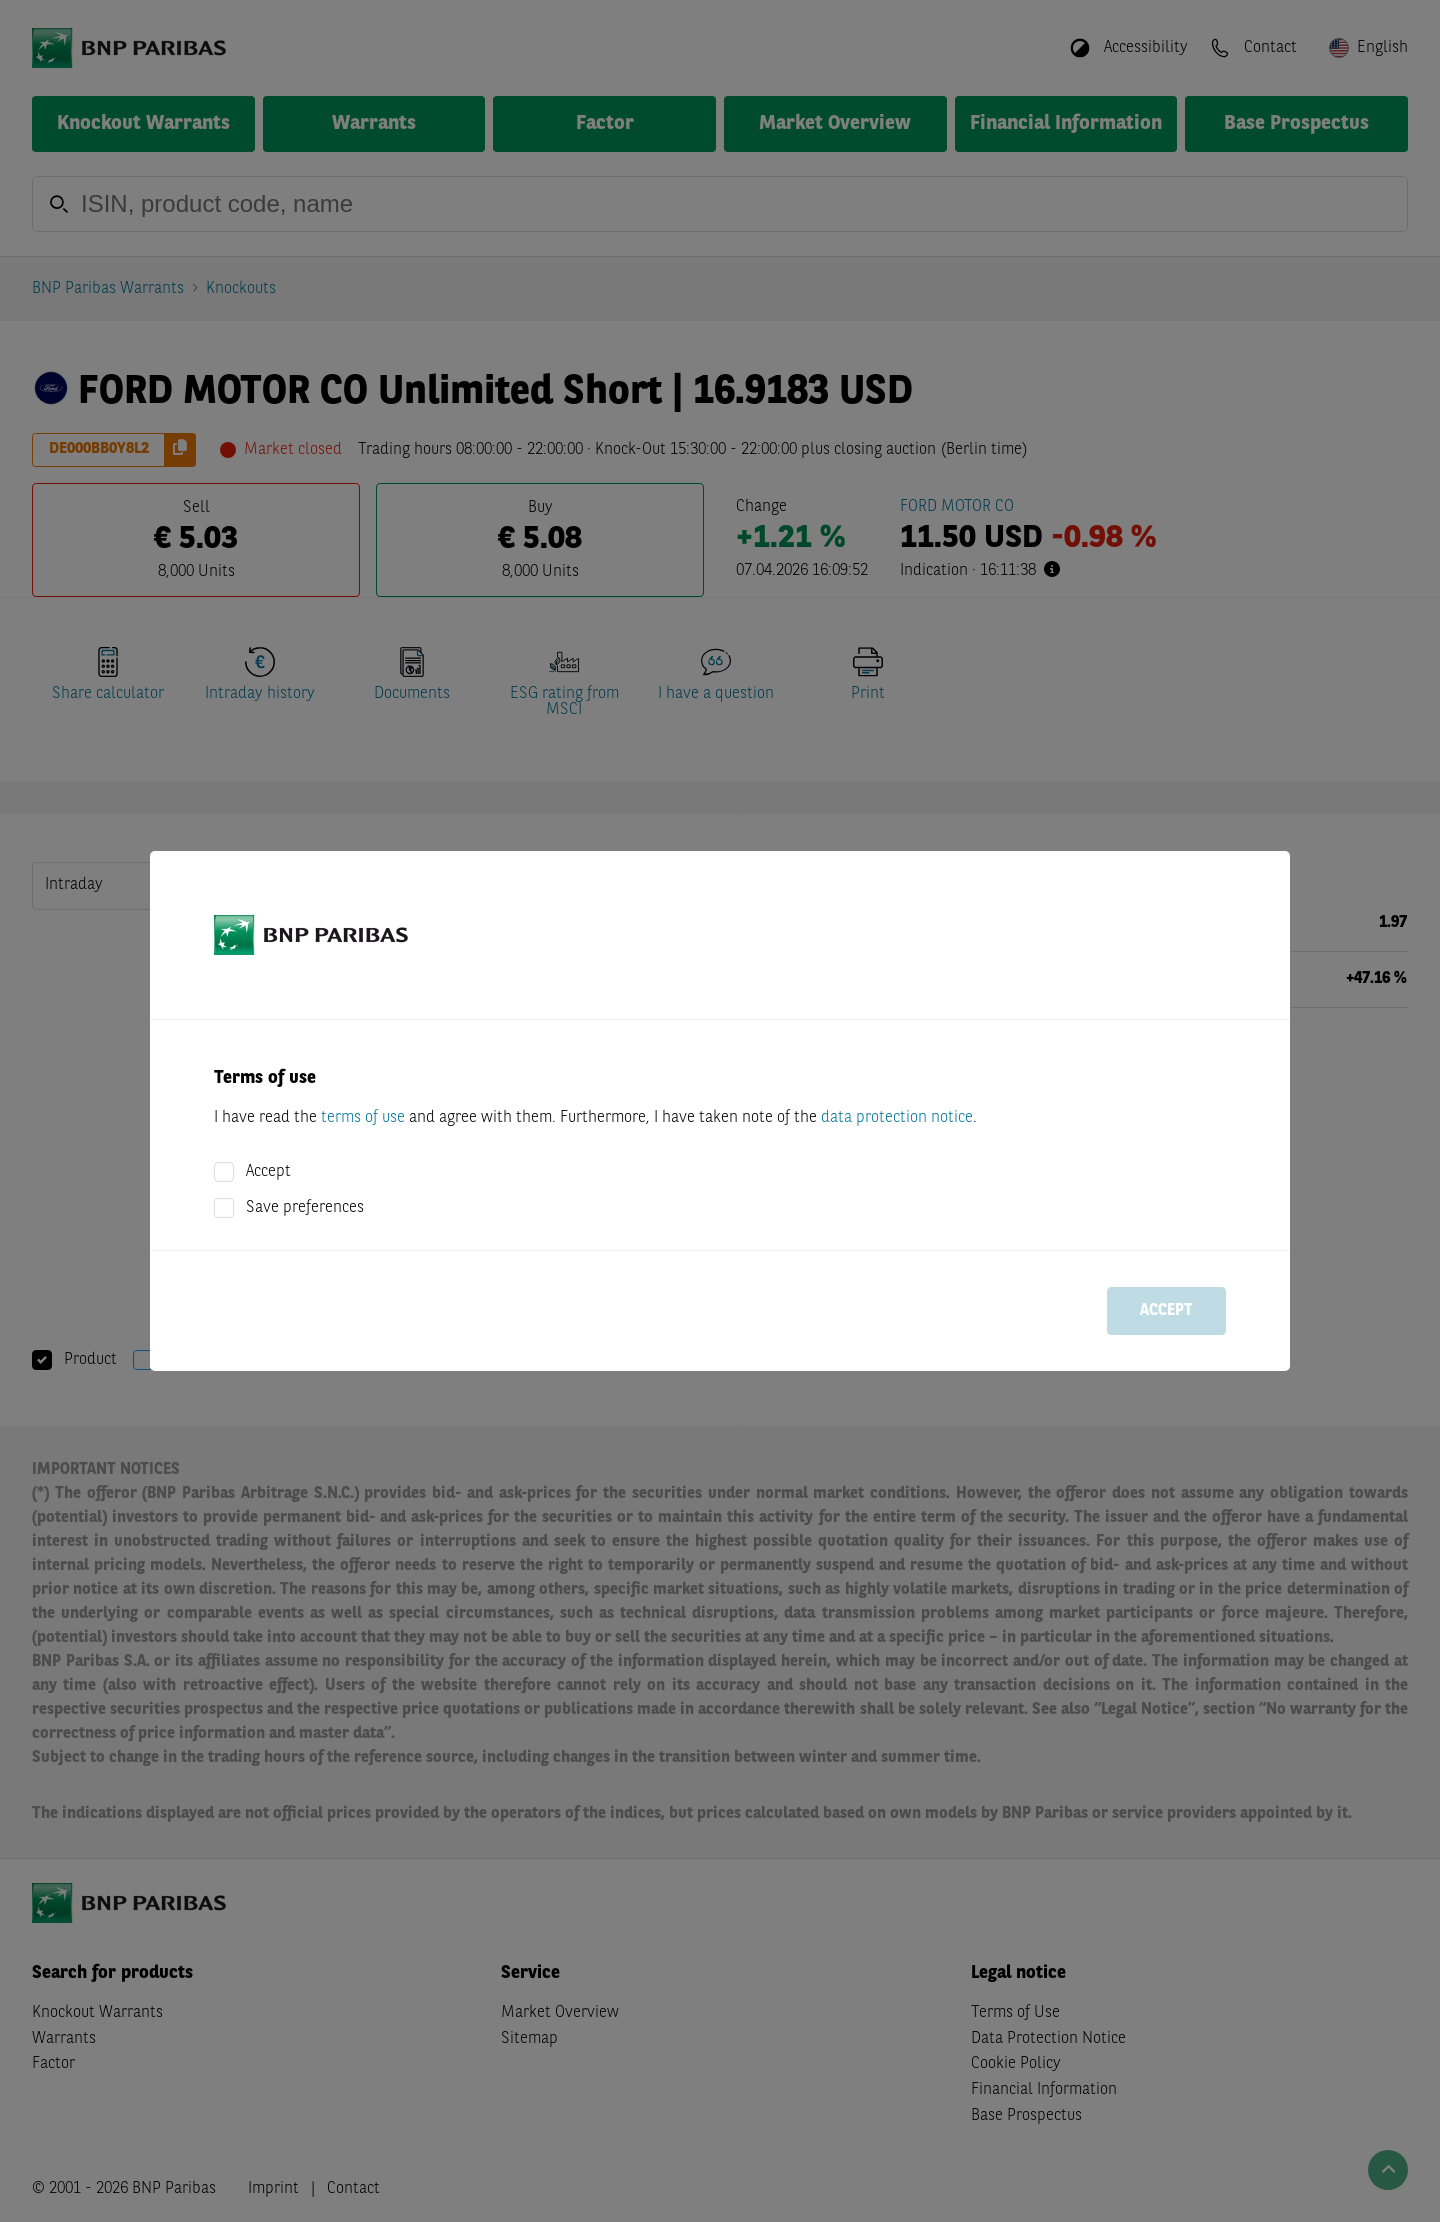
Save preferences (305, 1208)
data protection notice (897, 1118)
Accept (268, 1172)
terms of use (363, 1118)
